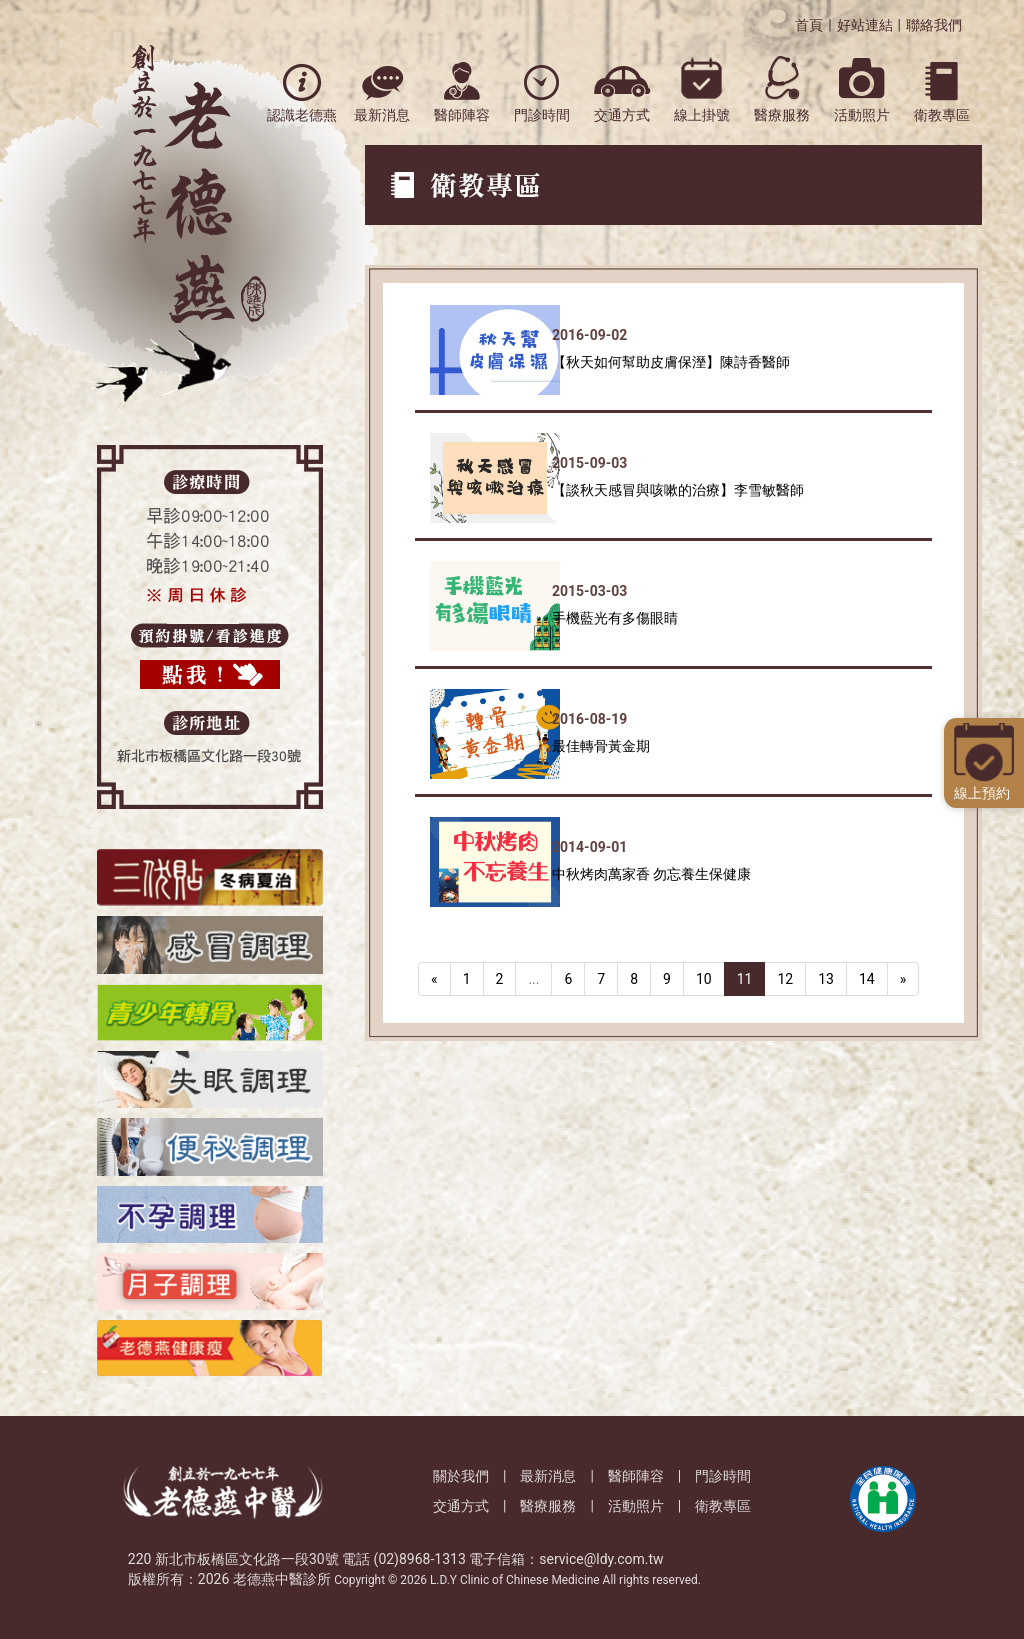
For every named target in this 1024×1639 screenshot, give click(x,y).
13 (826, 979)
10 (704, 979)
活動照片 (636, 1506)
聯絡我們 (934, 25)
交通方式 (461, 1506)
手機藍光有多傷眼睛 (615, 618)
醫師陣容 (636, 1476)
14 (867, 979)
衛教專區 (723, 1506)
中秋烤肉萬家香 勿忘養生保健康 (651, 874)
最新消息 (548, 1476)
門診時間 (723, 1476)
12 (785, 979)
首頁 (809, 25)
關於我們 (461, 1476)
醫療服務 (548, 1506)
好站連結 (865, 25)
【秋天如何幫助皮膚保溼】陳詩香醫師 (671, 362)
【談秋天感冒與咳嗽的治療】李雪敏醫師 (678, 490)
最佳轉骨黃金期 (601, 746)
